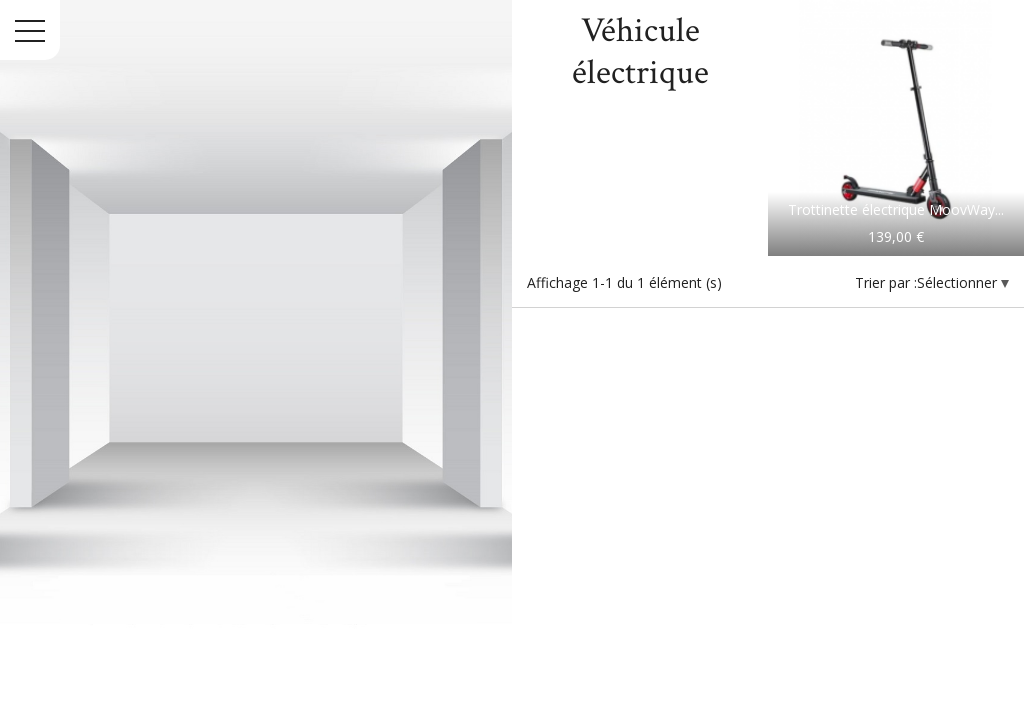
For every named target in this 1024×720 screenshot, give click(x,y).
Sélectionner (959, 282)
